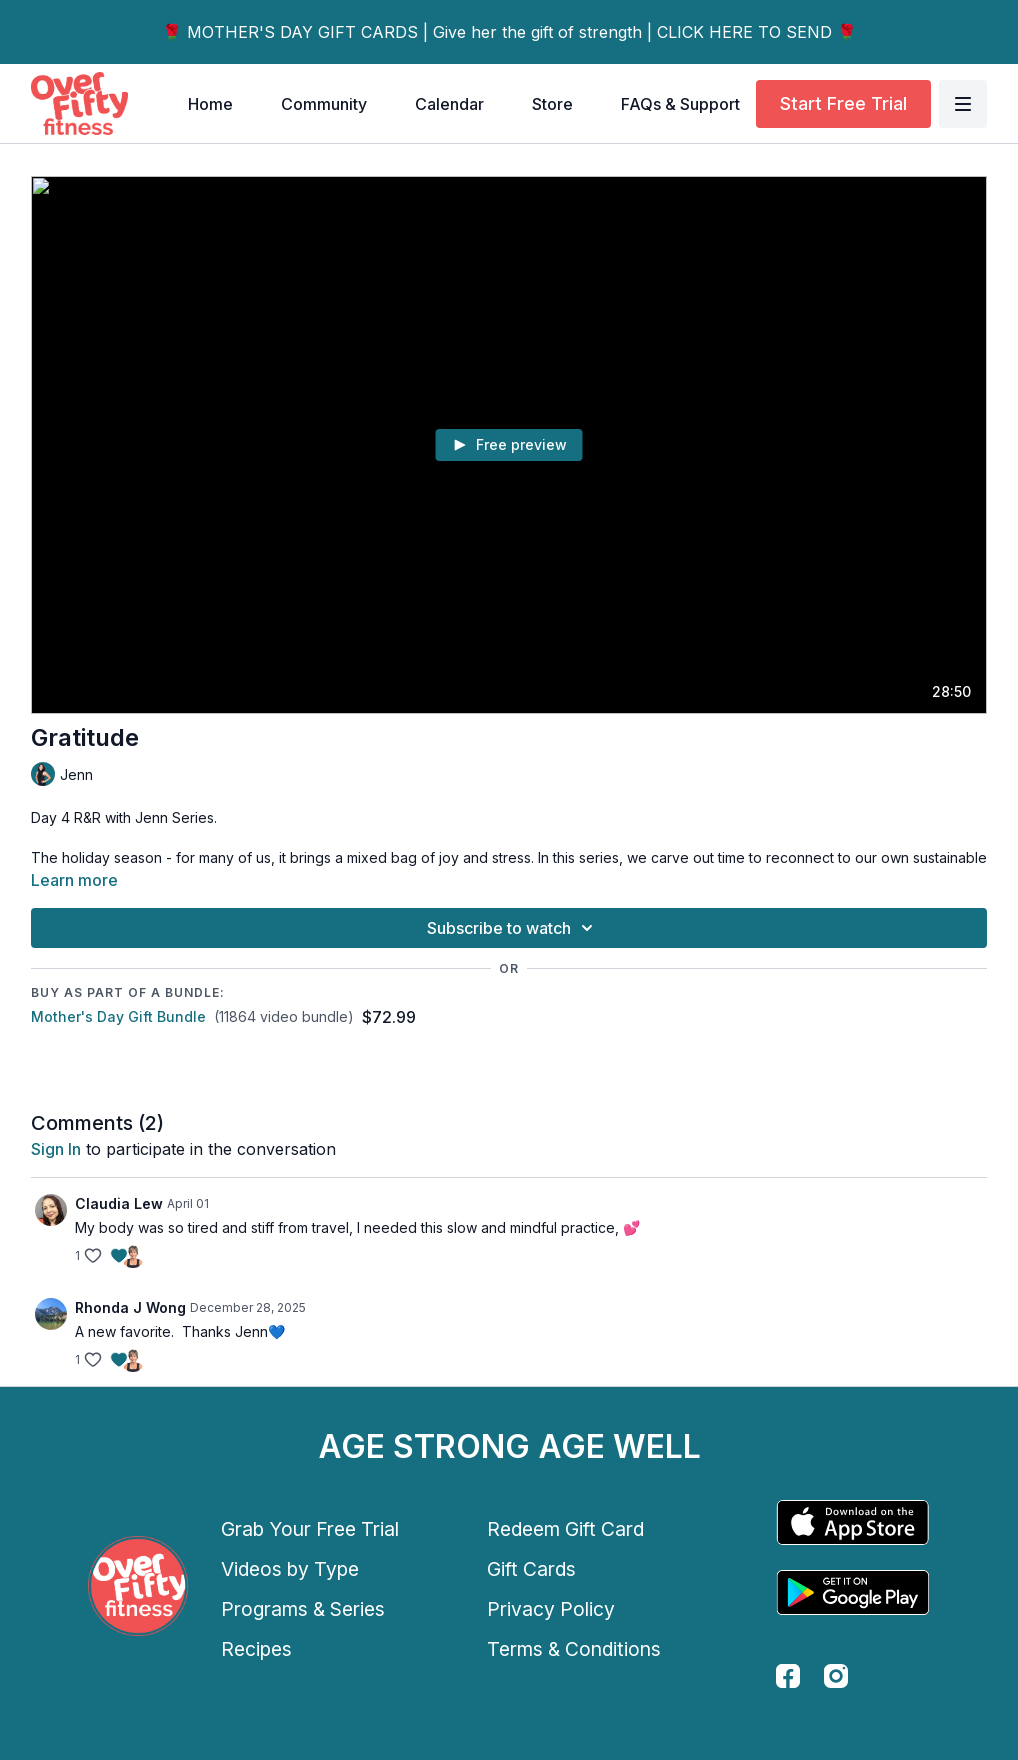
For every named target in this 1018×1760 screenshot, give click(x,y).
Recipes (256, 1649)
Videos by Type (290, 1569)
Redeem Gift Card (565, 1529)
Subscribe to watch (513, 928)
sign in (56, 1149)
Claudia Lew (119, 1203)
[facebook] (788, 1676)
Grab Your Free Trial (310, 1529)
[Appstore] (853, 1522)
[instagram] (836, 1676)
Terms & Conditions (574, 1649)
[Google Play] (853, 1592)
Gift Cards (531, 1569)
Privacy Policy (551, 1609)
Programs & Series (303, 1609)
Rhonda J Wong (130, 1307)
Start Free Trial (843, 103)
